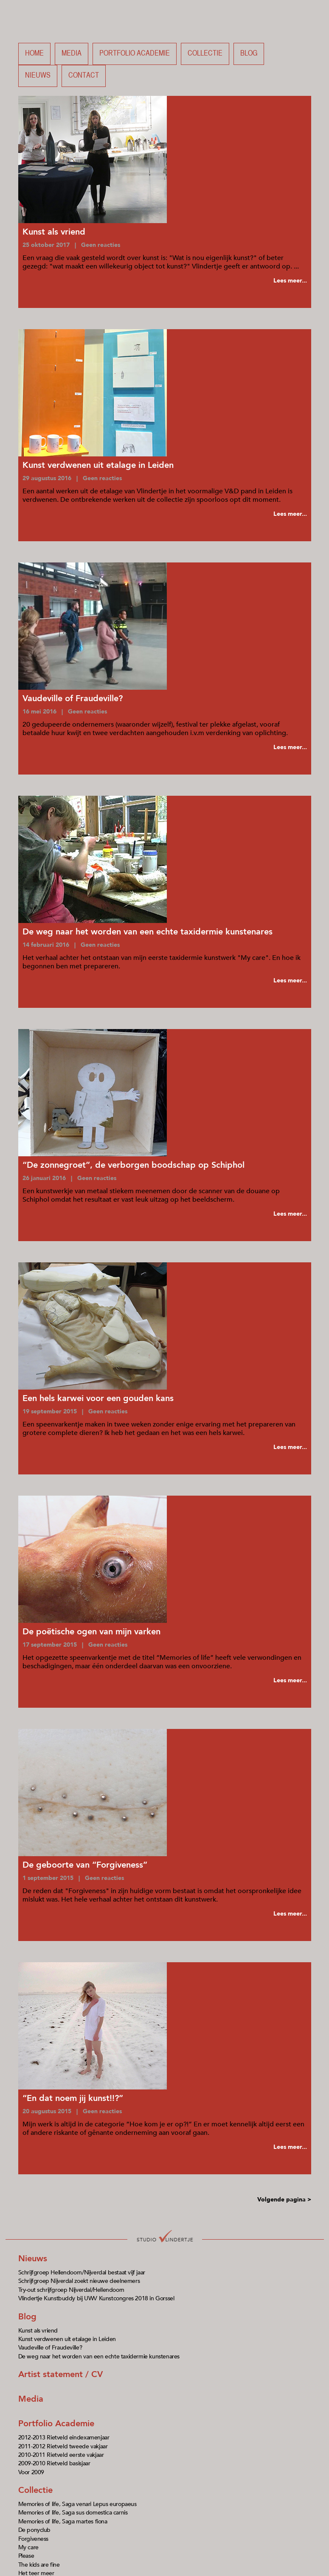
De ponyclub (34, 2530)
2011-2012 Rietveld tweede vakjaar (63, 2446)
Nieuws (38, 75)
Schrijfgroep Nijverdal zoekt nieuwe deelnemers (79, 2281)
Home (34, 53)
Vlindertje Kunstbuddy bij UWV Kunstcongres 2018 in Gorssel (96, 2298)
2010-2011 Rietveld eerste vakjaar (61, 2455)
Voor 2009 (31, 2472)
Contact (83, 75)
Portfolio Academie (56, 2423)
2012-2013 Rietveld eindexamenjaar (64, 2437)
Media (72, 53)
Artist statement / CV (60, 2374)
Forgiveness (33, 2539)
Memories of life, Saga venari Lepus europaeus (77, 2504)
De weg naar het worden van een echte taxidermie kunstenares (99, 2356)
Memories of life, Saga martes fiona (62, 2521)
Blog (248, 53)
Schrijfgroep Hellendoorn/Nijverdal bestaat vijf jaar (81, 2272)
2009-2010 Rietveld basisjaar (54, 2463)
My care (28, 2547)
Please (26, 2556)
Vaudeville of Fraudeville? (50, 2348)
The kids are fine (39, 2565)
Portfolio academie (134, 53)
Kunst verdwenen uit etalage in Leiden (67, 2339)
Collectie (205, 53)
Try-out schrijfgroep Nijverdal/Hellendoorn (71, 2290)
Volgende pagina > (284, 2200)
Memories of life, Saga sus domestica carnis (73, 2513)
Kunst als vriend (38, 2331)
